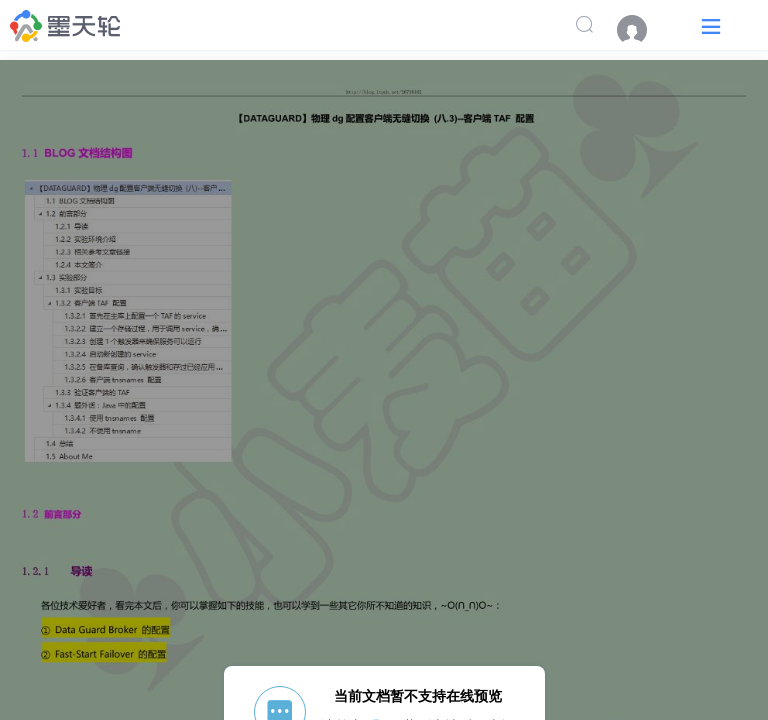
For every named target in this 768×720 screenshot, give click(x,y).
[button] (711, 25)
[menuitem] (642, 30)
